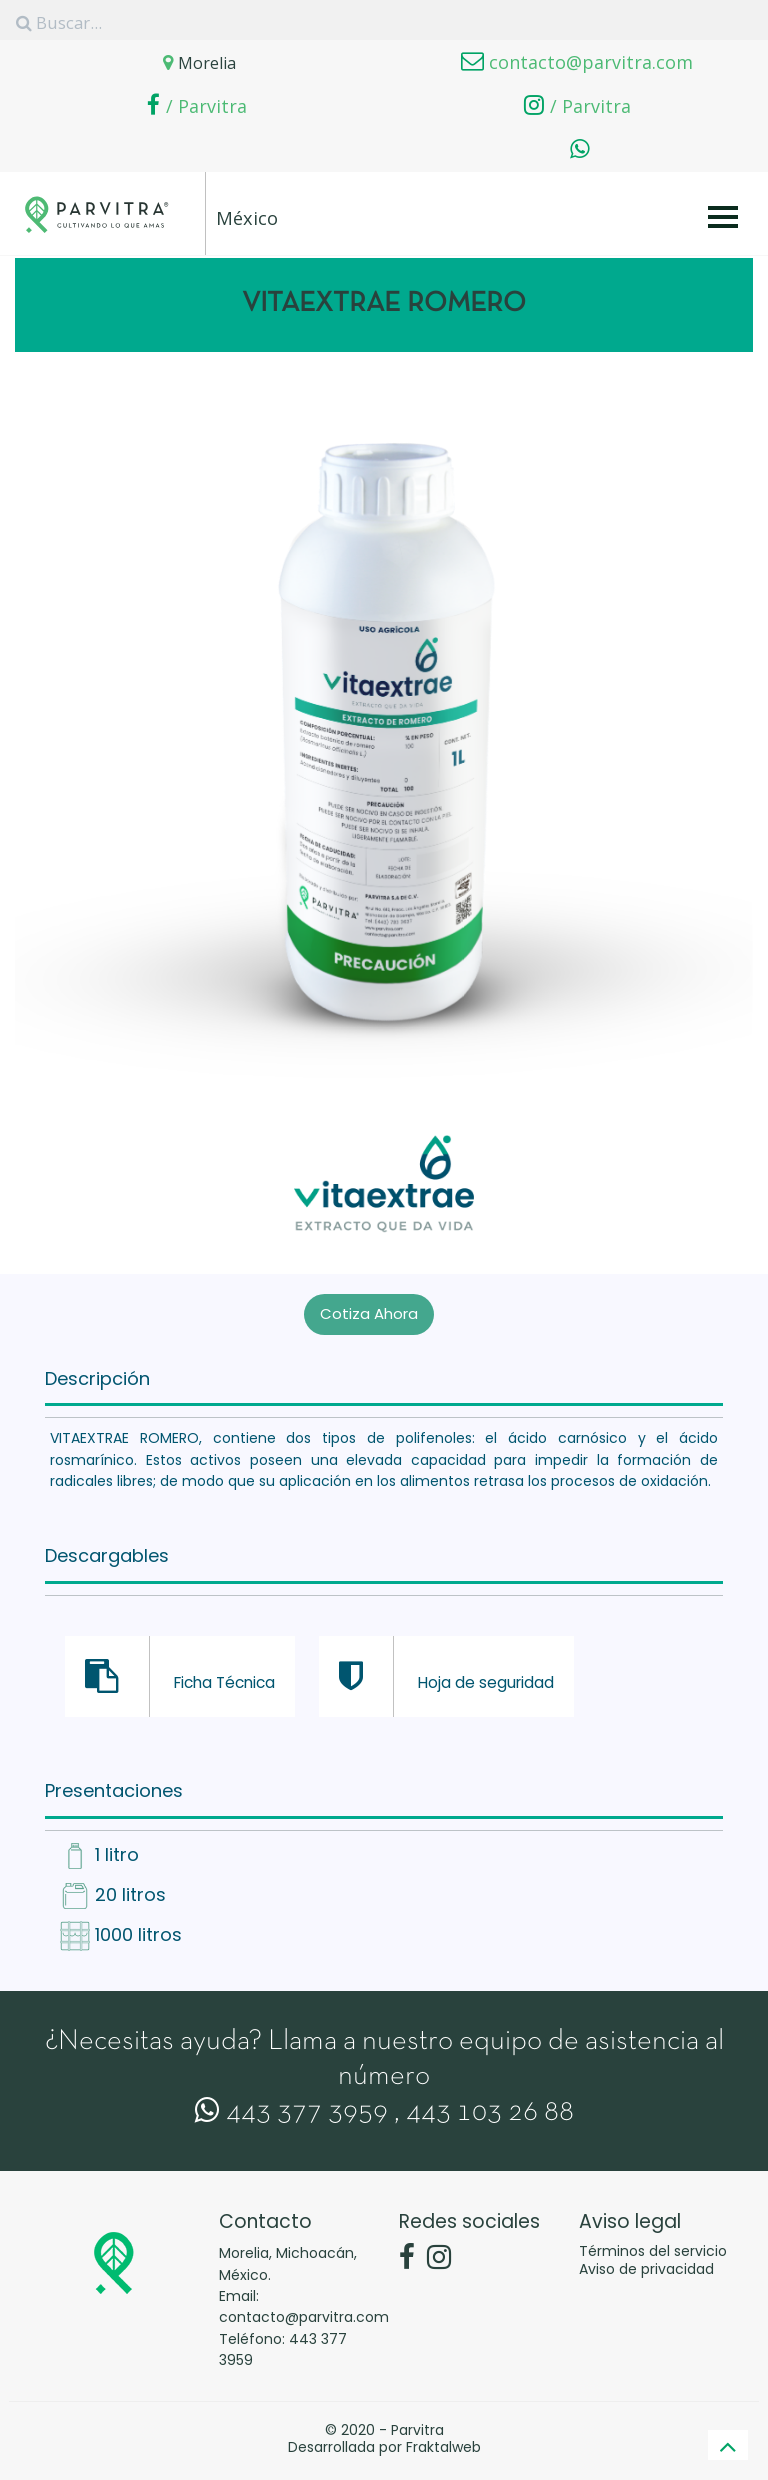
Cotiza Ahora (369, 1306)
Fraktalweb (443, 2440)
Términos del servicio (653, 2244)
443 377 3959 (291, 2106)
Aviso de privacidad (646, 2262)
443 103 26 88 (490, 2106)
